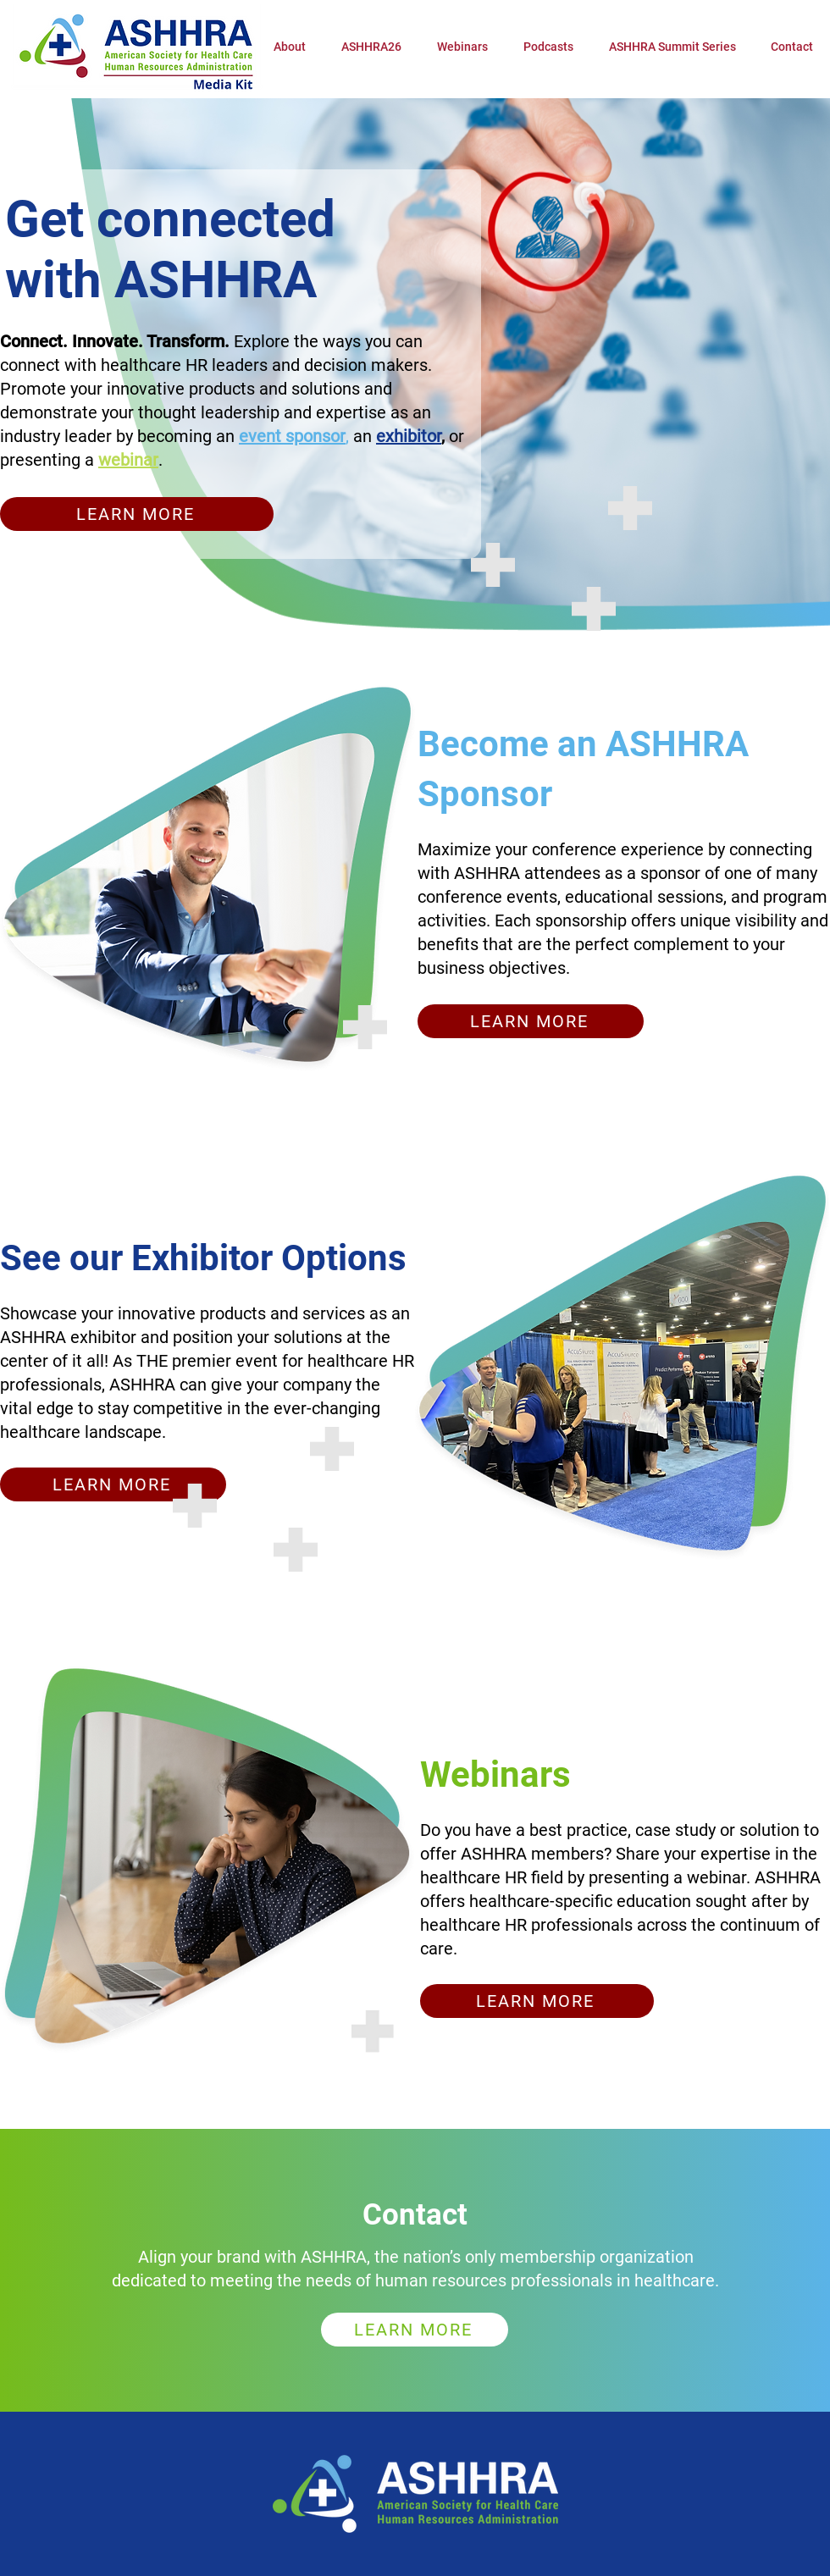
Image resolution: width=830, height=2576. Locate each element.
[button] (371, 46)
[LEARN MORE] (137, 514)
